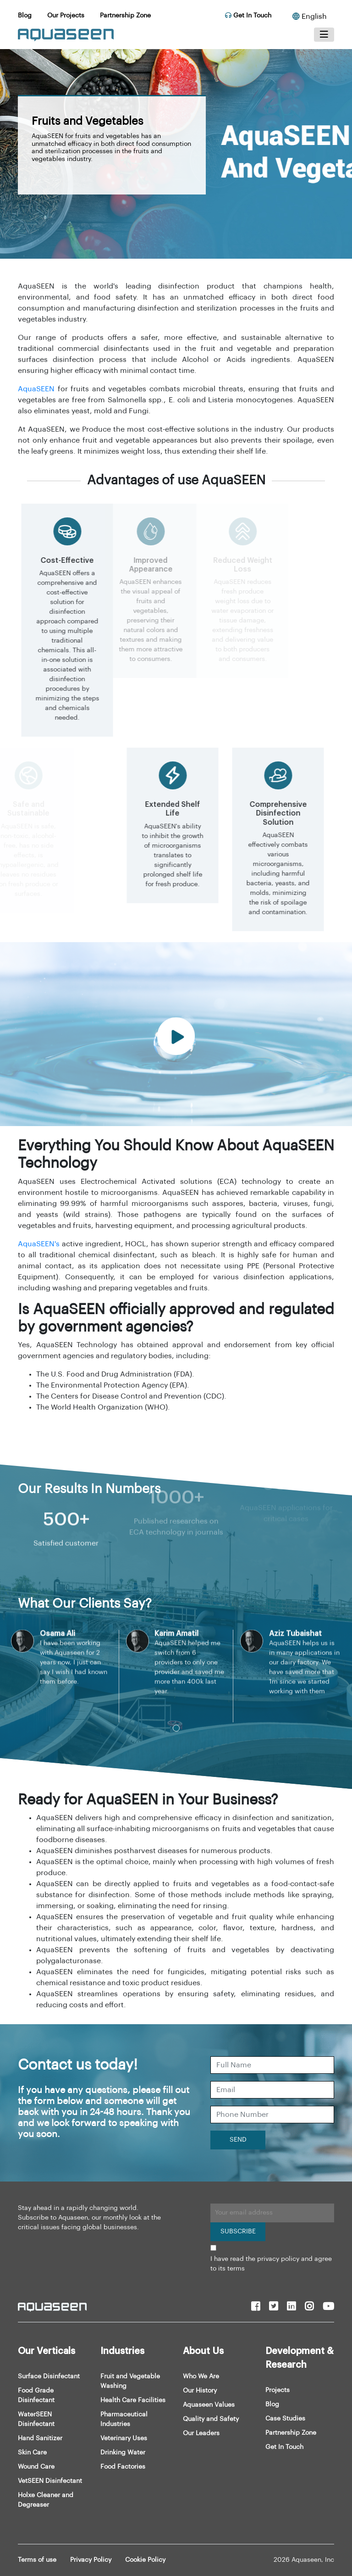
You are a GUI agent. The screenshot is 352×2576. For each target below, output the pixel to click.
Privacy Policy (90, 2560)
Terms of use (37, 2560)
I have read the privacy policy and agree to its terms (271, 2264)
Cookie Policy (145, 2560)
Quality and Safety (211, 2419)
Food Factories (122, 2467)
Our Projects (65, 15)
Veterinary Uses (123, 2438)
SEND (238, 2140)
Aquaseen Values (209, 2405)
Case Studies (285, 2418)
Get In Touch (248, 15)
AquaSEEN (36, 389)
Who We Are (201, 2376)
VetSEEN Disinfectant (50, 2481)
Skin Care (32, 2452)
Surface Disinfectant (49, 2376)
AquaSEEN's (39, 1244)
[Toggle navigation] (324, 35)
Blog (25, 15)
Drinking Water (122, 2452)
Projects (277, 2390)
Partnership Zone (125, 15)
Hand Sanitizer (40, 2438)
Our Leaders (201, 2433)
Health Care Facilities (132, 2400)
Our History (200, 2390)
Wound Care (36, 2467)
